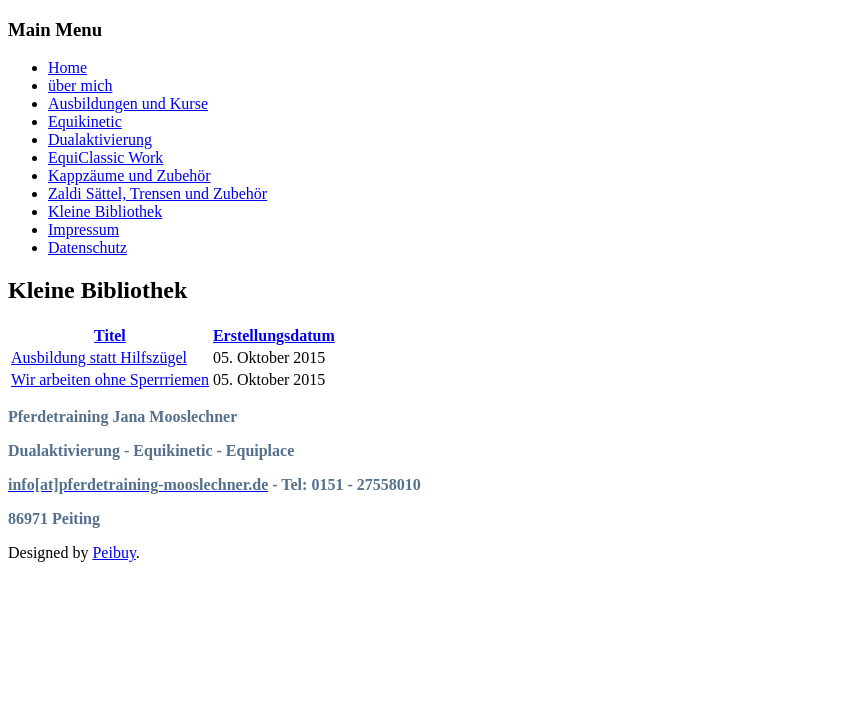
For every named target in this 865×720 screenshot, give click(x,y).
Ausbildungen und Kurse (128, 103)
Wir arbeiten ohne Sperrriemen (110, 379)
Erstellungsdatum (274, 335)
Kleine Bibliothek (105, 211)
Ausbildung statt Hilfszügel (99, 357)
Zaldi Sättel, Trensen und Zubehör (157, 193)
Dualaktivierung (100, 139)
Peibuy (113, 552)
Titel (110, 335)
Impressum (83, 229)
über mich (80, 85)
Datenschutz (87, 247)
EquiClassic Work (105, 157)
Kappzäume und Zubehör (129, 175)
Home (67, 67)
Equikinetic (85, 121)
